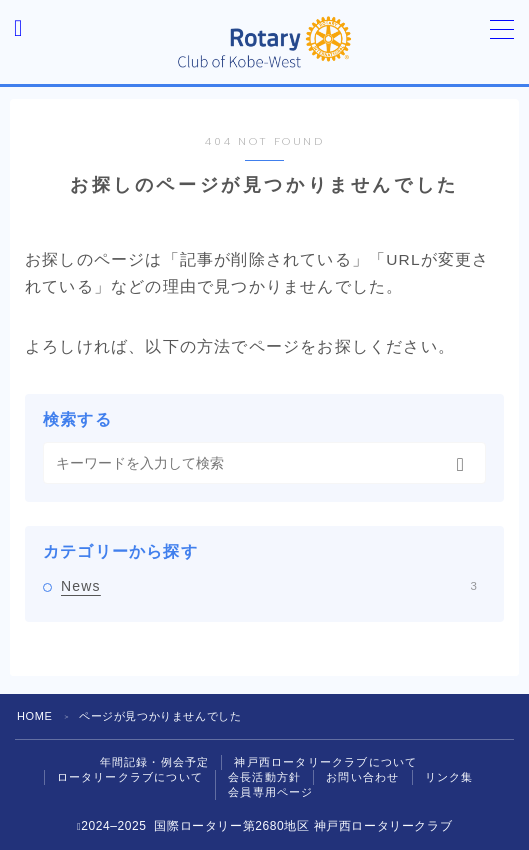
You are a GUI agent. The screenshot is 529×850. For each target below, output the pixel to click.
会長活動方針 (264, 777)
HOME (34, 716)
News (269, 586)
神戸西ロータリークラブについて (325, 762)
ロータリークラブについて (130, 777)
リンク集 (449, 777)
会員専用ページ (270, 792)
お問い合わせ (362, 777)
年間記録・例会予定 (155, 762)
